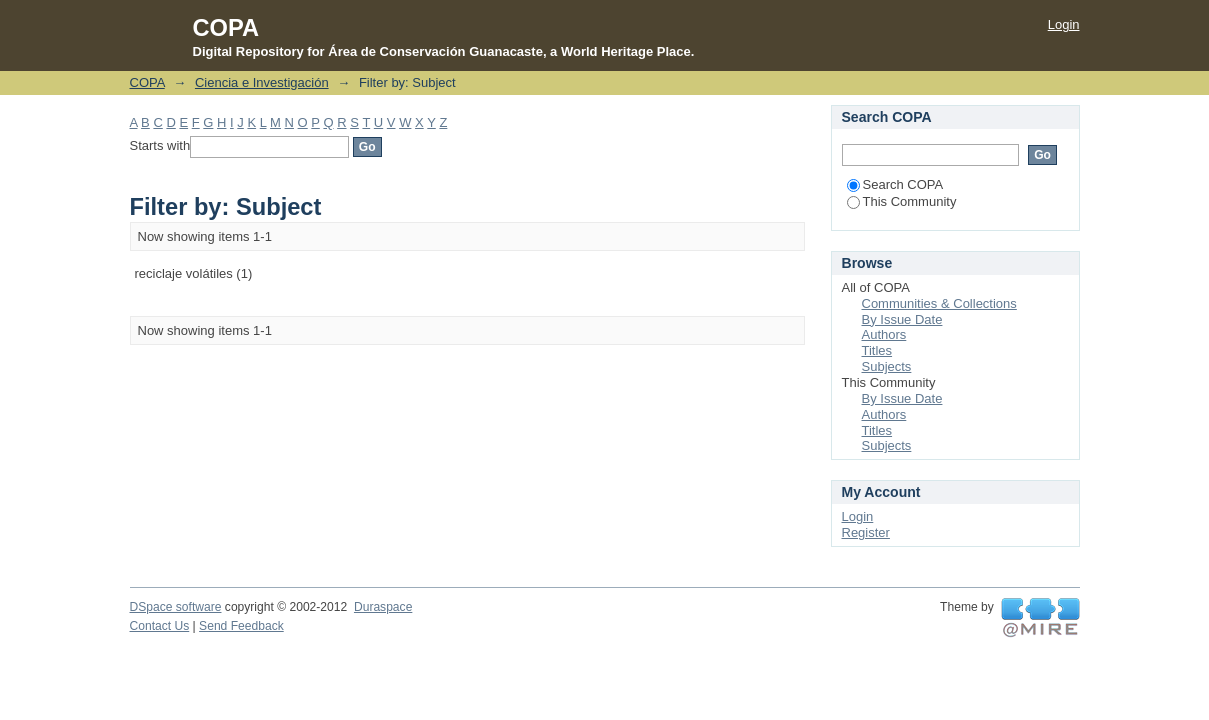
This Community (902, 201)
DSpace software (176, 607)
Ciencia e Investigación (262, 82)
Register (866, 532)
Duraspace (383, 607)
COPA (147, 82)
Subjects (887, 366)
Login (1064, 24)
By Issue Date (902, 319)
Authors (884, 334)
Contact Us (160, 626)
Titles (877, 350)
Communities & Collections (939, 303)
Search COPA (895, 184)
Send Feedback (241, 626)
